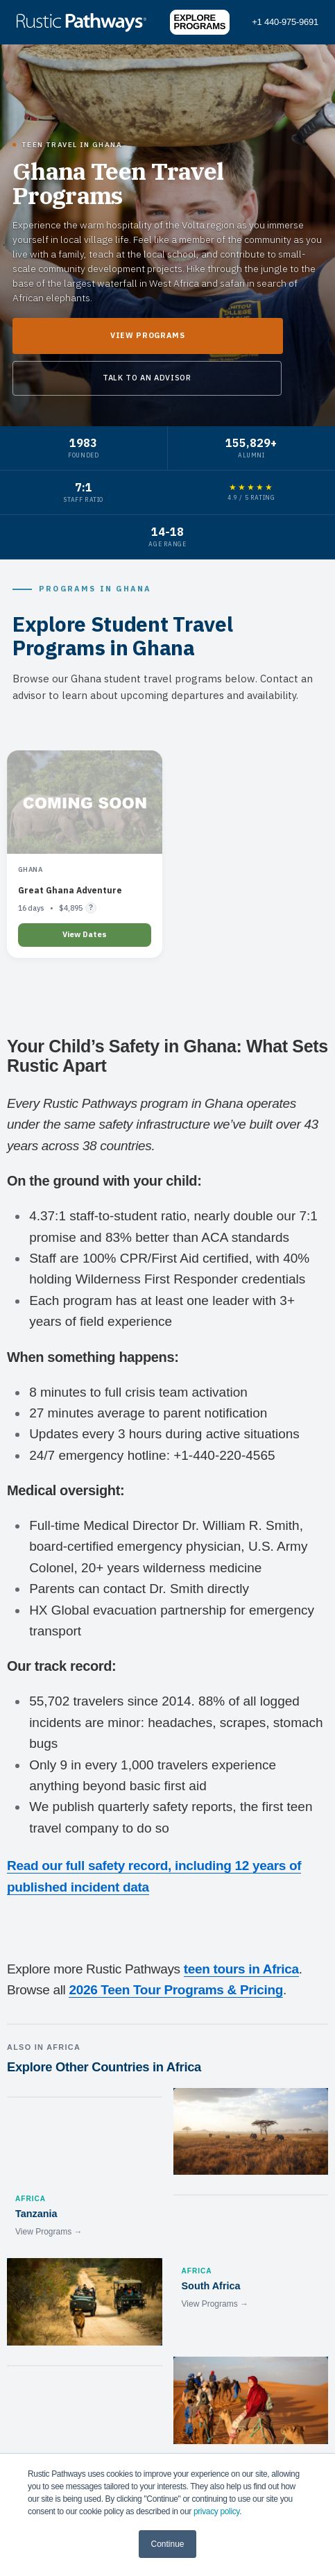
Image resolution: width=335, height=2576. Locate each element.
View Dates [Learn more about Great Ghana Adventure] (84, 934)
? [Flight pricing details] (91, 907)
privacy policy (216, 2511)
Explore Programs (200, 21)
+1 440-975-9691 (285, 22)
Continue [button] (167, 2544)
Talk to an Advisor (147, 377)
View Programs (147, 335)
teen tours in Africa (241, 1969)
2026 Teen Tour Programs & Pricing (176, 1989)
